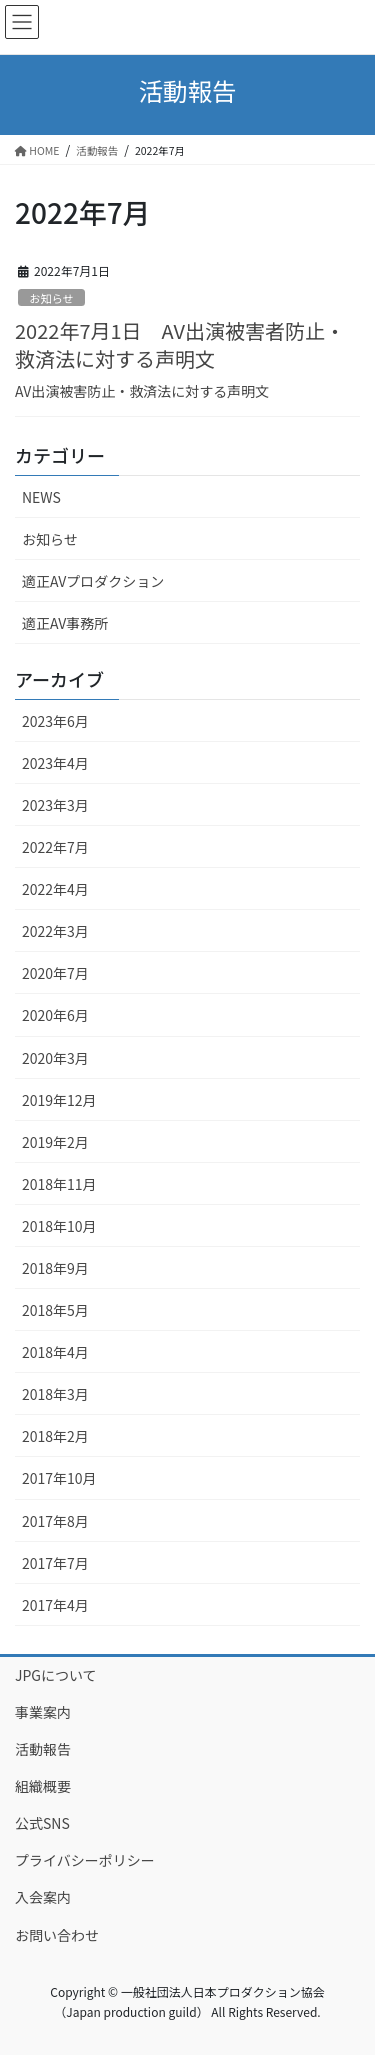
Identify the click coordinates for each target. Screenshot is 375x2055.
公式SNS (42, 1823)
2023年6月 (55, 721)
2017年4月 (55, 1605)
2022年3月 (55, 931)
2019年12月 (59, 1100)
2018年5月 (55, 1310)
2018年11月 (59, 1184)
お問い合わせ (57, 1935)
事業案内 (43, 1712)
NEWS (41, 497)
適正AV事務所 (65, 623)
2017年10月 (59, 1478)
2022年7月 (55, 847)
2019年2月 (55, 1142)
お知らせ (51, 298)
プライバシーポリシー (85, 1860)
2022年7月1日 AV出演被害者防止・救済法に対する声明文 (180, 344)
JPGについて (56, 1675)
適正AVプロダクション (93, 581)
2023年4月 (55, 763)
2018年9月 (55, 1268)
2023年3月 (55, 805)
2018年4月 (55, 1352)
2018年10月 (59, 1226)
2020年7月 (55, 973)
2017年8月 (55, 1521)
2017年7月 (55, 1563)
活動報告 (43, 1749)
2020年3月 (55, 1058)
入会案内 (43, 1897)
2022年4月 (55, 889)
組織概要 (43, 1786)
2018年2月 (55, 1436)
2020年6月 (55, 1015)
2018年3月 (55, 1394)
